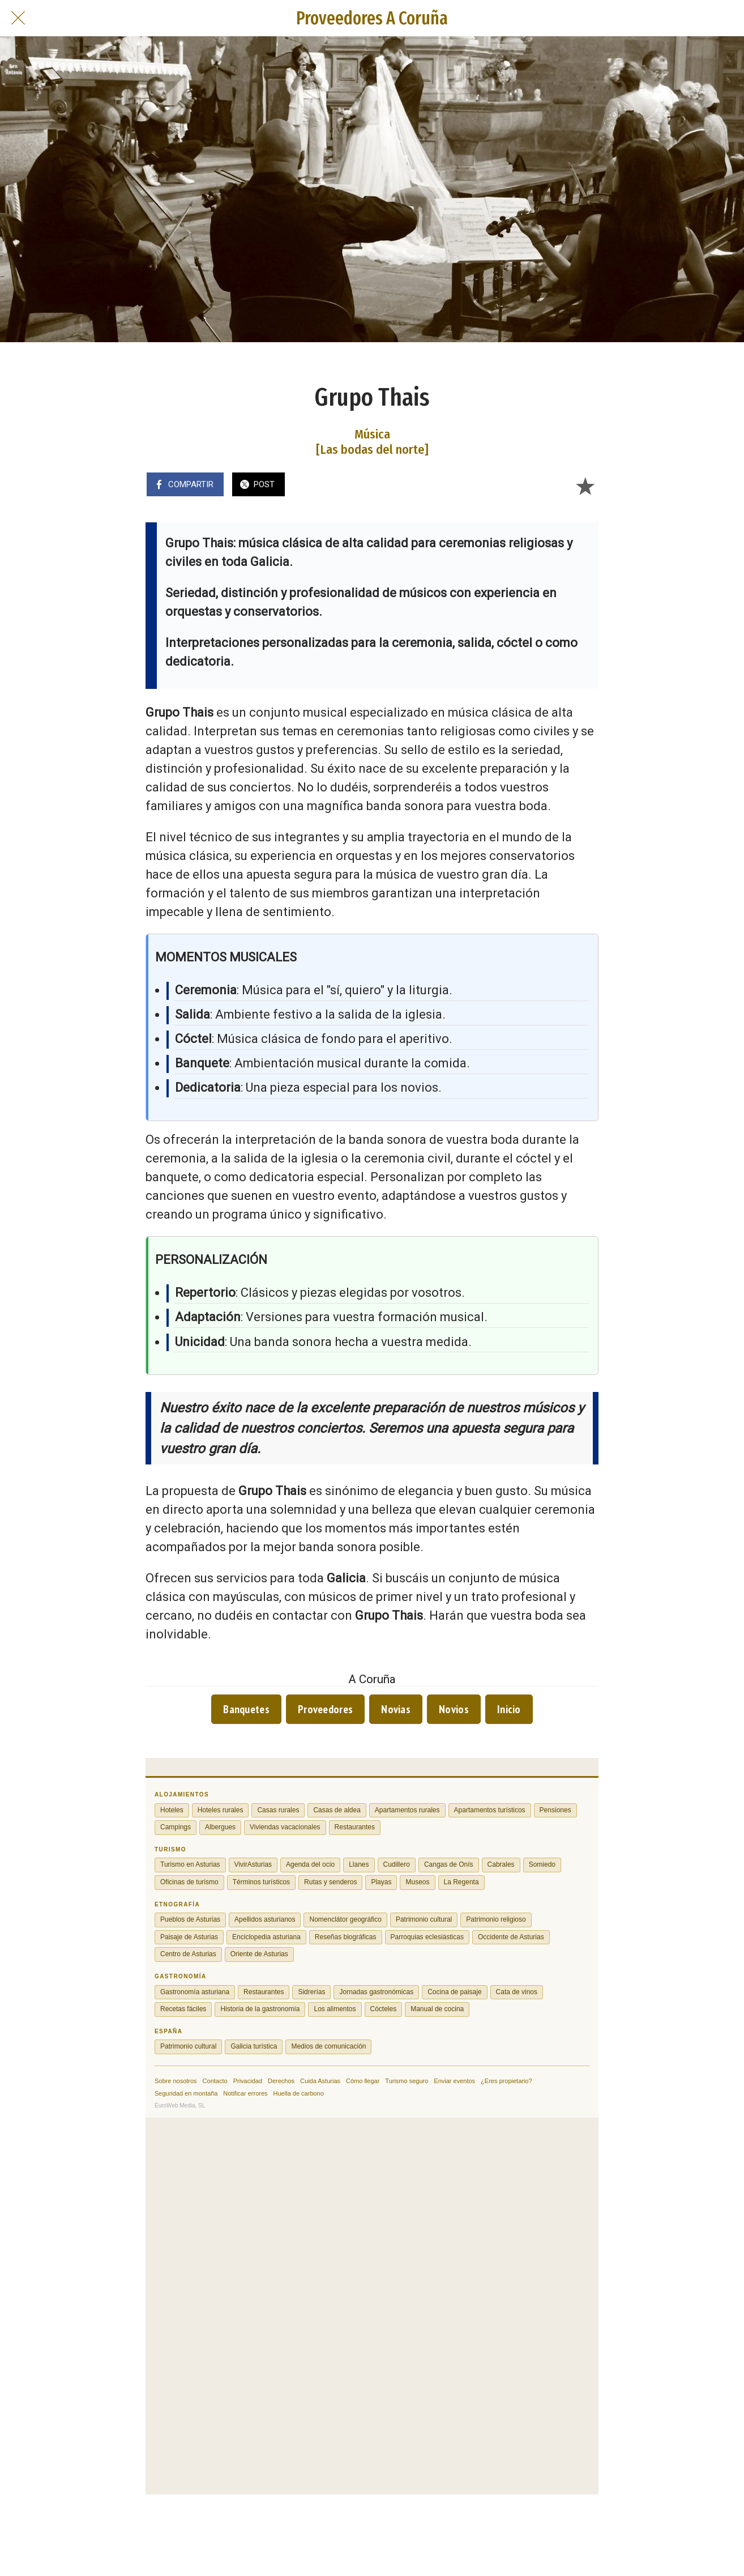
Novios (454, 1709)
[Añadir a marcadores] (584, 485)
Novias (396, 1709)
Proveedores (325, 1709)
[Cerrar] (18, 18)
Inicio (509, 1709)
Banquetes (246, 1709)
